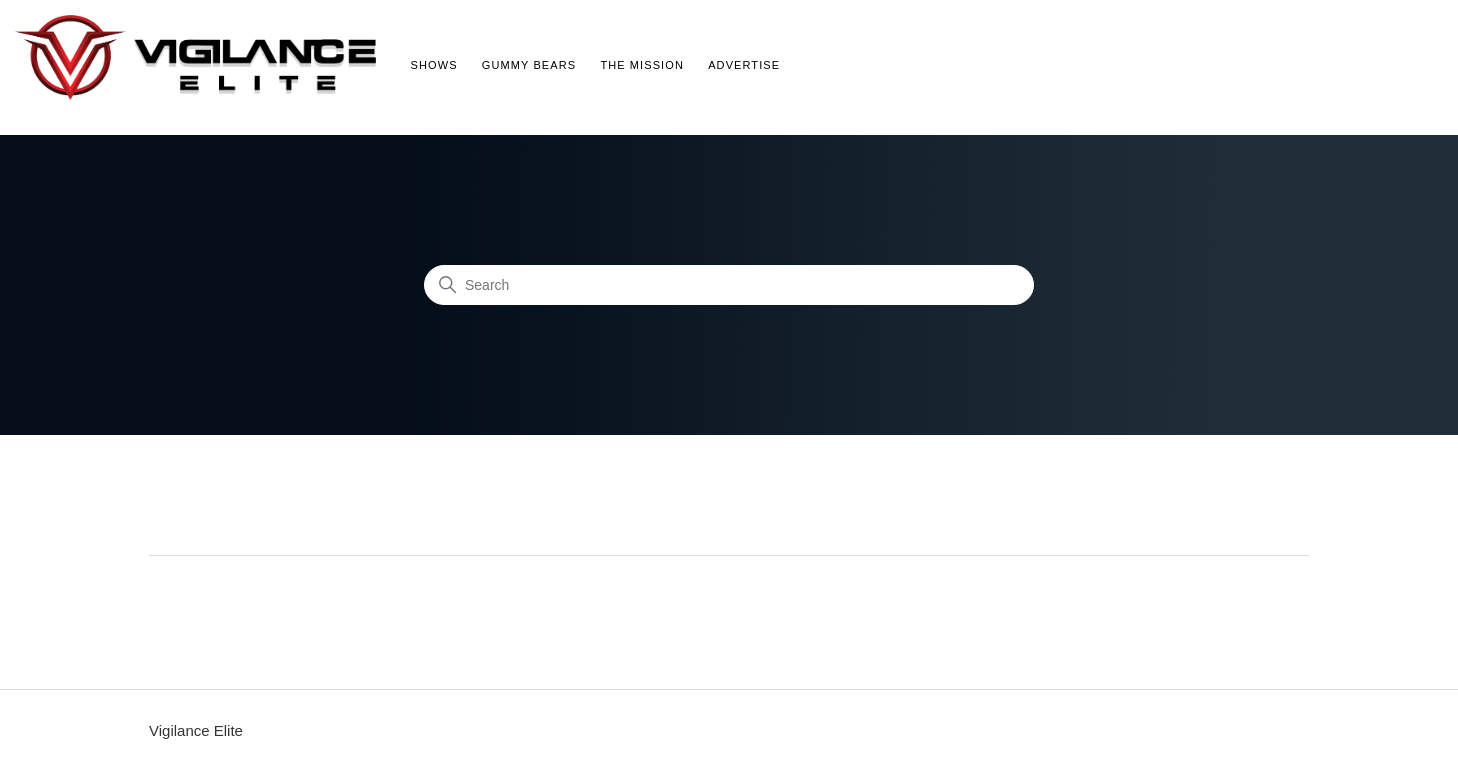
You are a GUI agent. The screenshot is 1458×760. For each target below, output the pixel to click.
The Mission (642, 65)
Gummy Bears (529, 65)
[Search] (729, 285)
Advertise (744, 65)
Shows (434, 65)
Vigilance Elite (196, 730)
